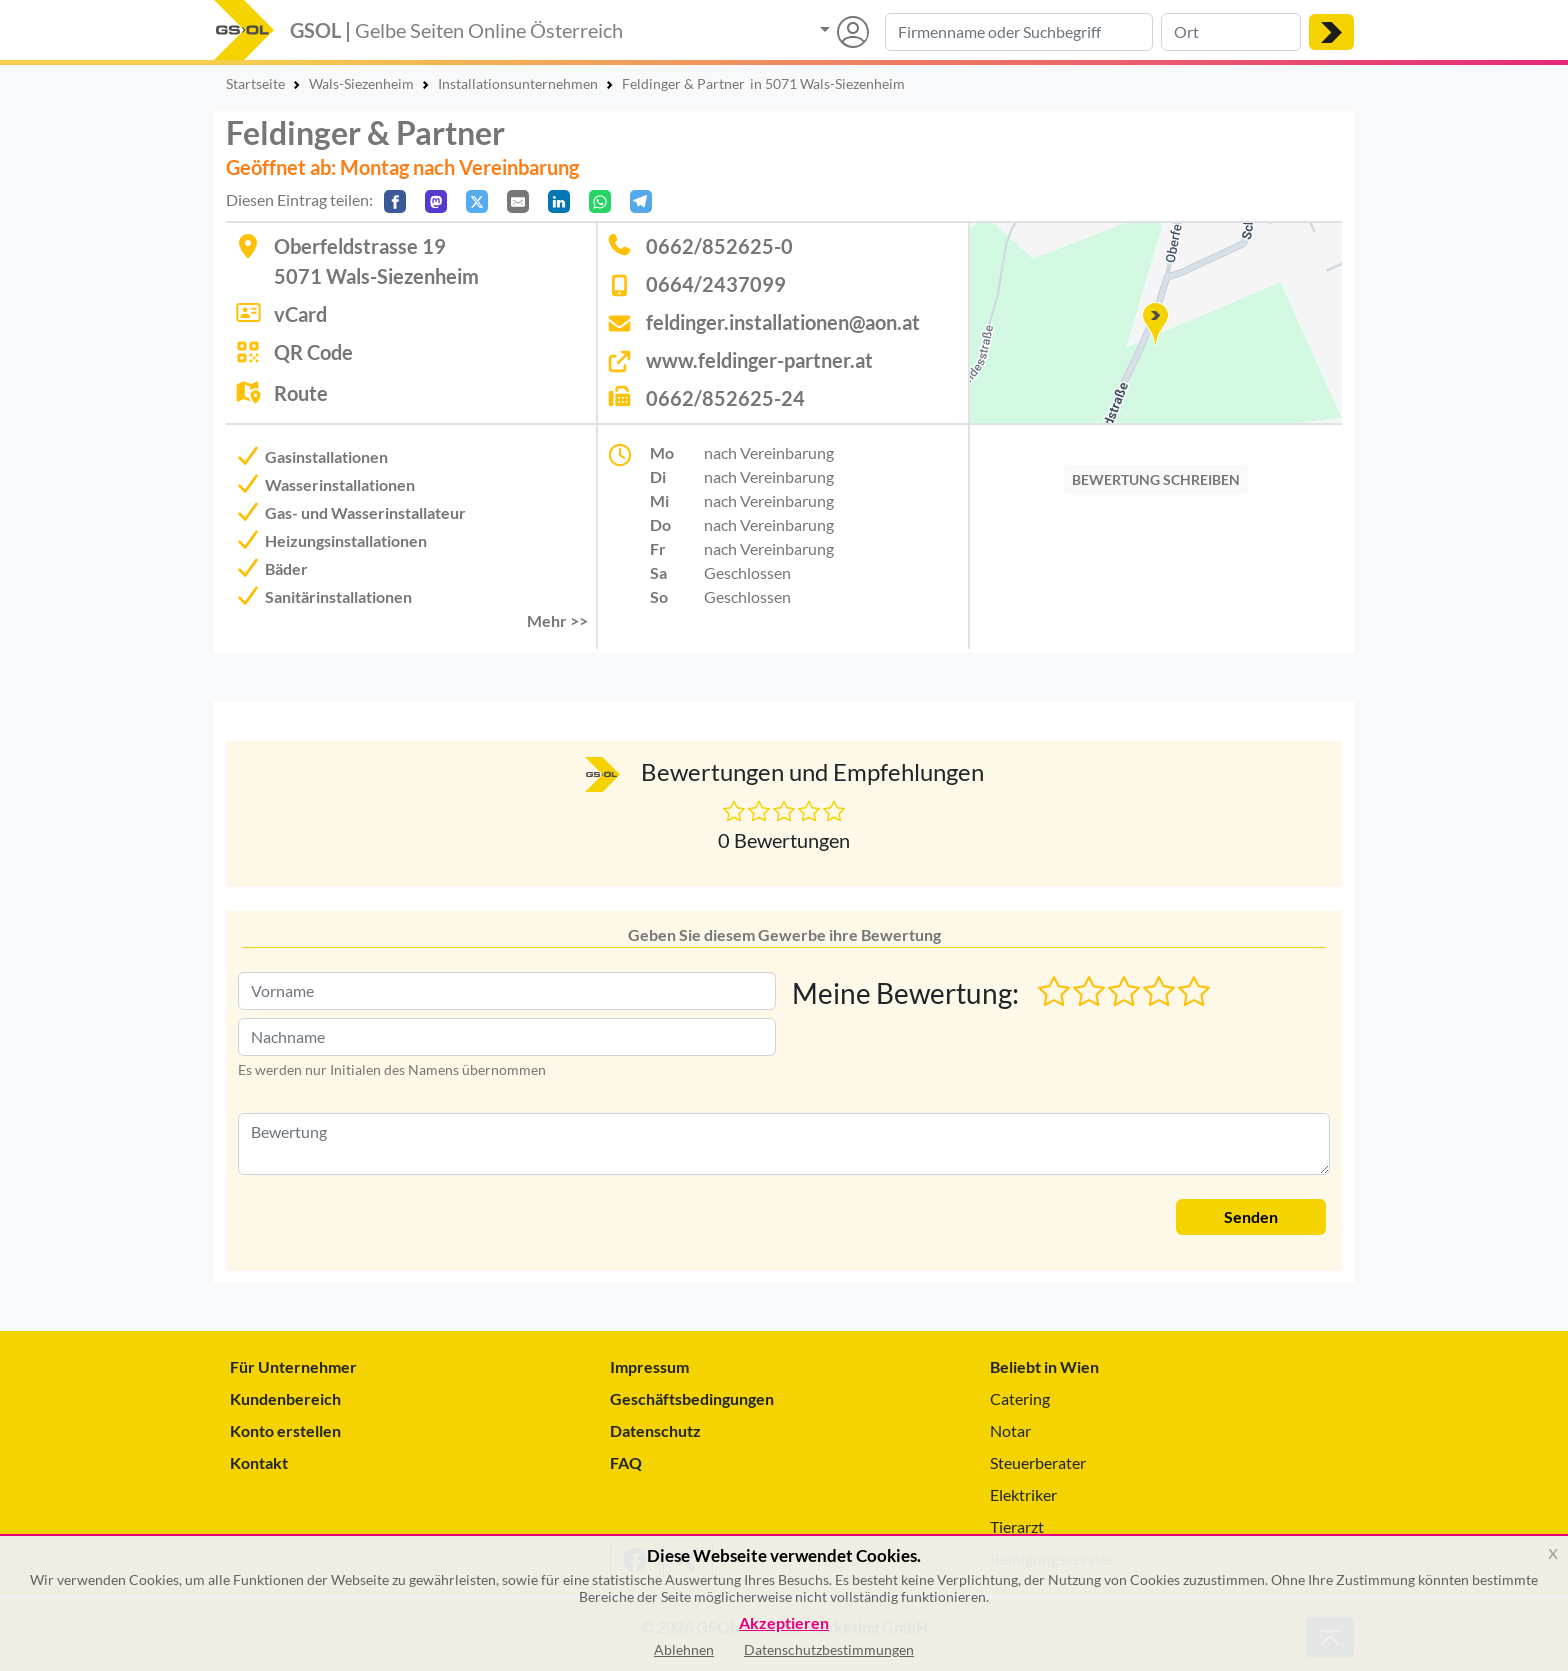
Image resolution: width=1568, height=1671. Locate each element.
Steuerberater (1038, 1462)
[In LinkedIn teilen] (559, 201)
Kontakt (259, 1462)
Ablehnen (684, 1649)
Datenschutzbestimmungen (829, 1649)
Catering (1020, 1398)
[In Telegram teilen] (641, 201)
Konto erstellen (285, 1430)
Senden (1251, 1216)
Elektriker (1023, 1494)
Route (301, 393)
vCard (300, 314)
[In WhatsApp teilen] (600, 201)
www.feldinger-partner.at (759, 360)
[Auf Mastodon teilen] (436, 201)
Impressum (649, 1366)
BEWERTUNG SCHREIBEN (1156, 479)
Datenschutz (655, 1430)
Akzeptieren (784, 1623)
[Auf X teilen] (477, 201)
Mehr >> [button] (557, 620)
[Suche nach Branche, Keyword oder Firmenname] (1019, 32)
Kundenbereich (285, 1398)
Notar (1010, 1430)
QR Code (313, 352)
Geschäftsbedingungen (692, 1398)
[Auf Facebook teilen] (395, 201)
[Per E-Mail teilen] (518, 201)
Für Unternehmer (293, 1366)
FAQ (626, 1462)
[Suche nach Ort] (1231, 32)
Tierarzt (1017, 1526)
